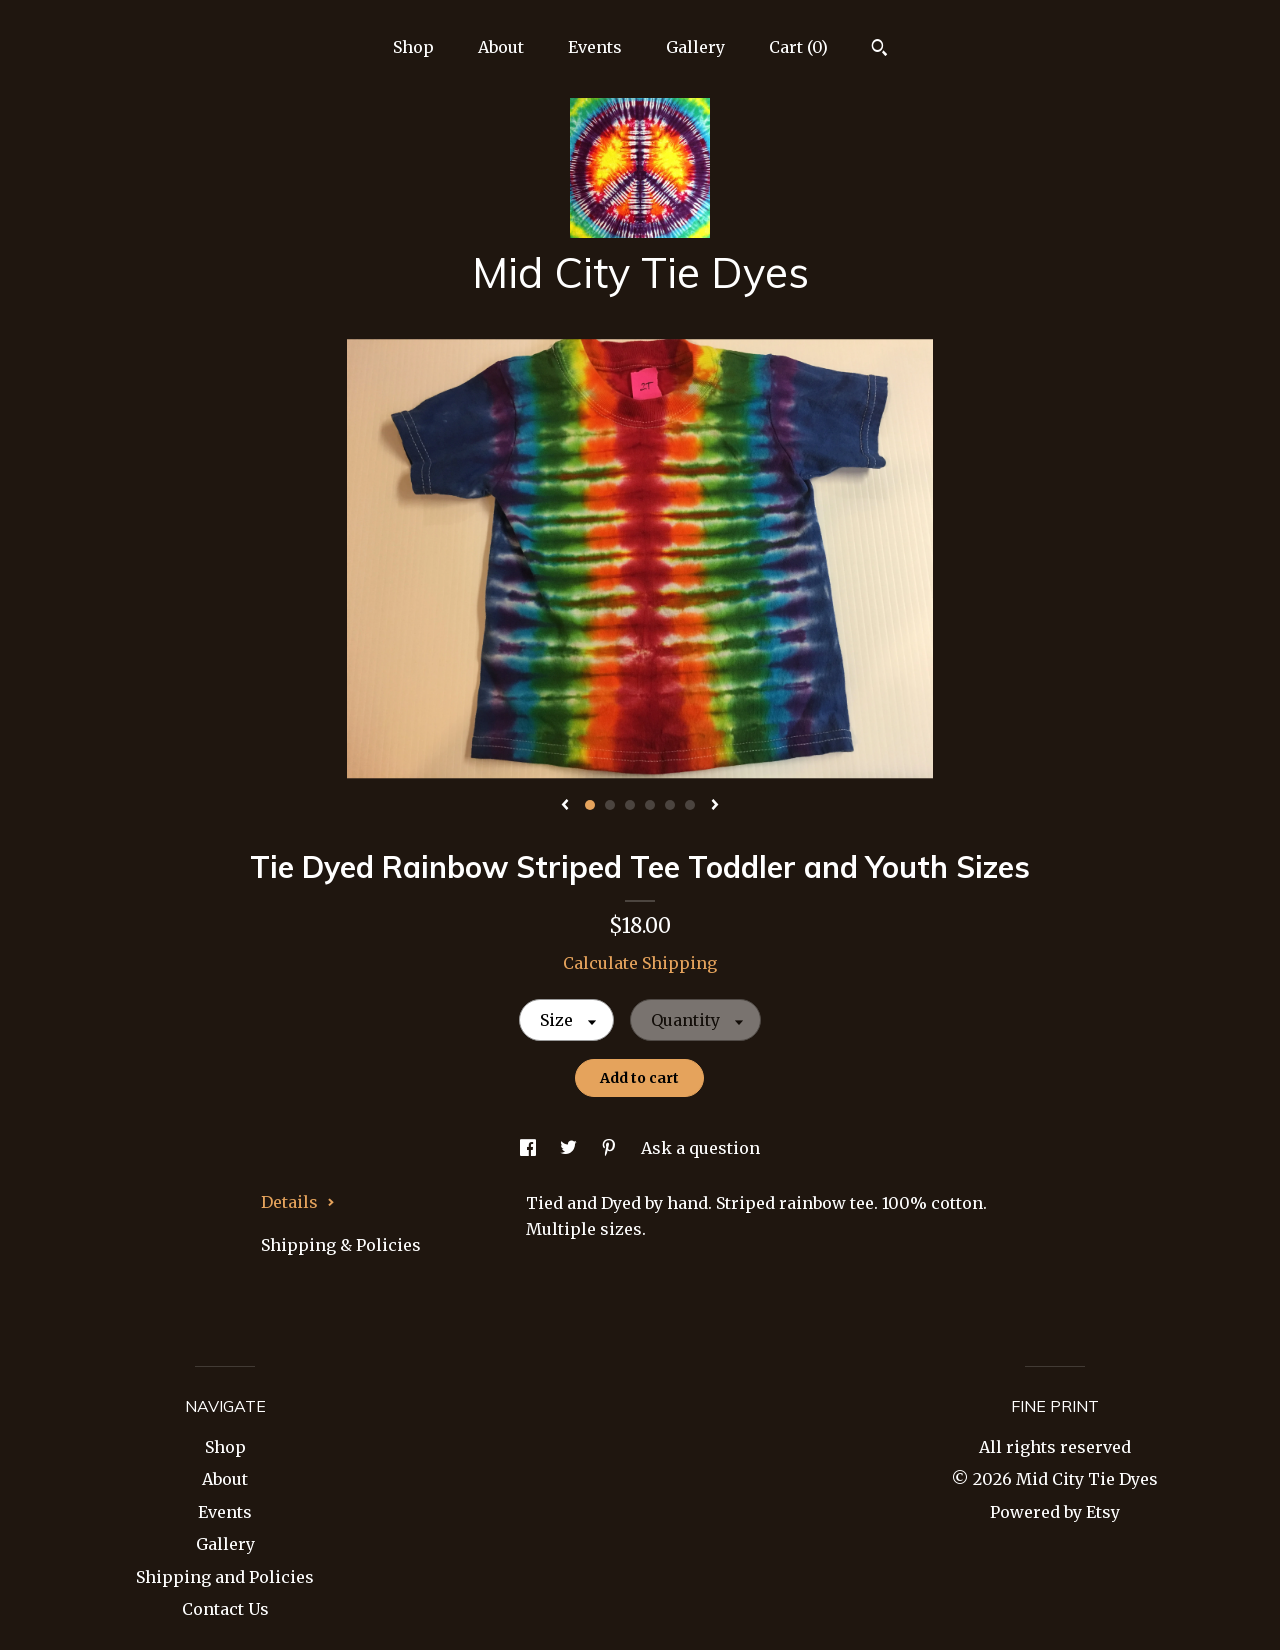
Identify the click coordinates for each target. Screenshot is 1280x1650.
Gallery (695, 47)
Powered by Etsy (1055, 1512)
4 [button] (650, 805)
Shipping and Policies (225, 1577)
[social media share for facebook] (530, 1148)
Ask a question (700, 1148)
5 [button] (670, 805)
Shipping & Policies (341, 1245)
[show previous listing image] (565, 806)
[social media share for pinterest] (611, 1148)
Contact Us (225, 1609)
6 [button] (690, 805)
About (501, 47)
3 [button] (630, 805)
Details (298, 1202)
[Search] (879, 50)
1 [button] (590, 805)
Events (595, 47)
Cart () (798, 47)
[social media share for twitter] (570, 1148)
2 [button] (610, 805)
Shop (413, 47)
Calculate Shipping (640, 963)
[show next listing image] (715, 806)
